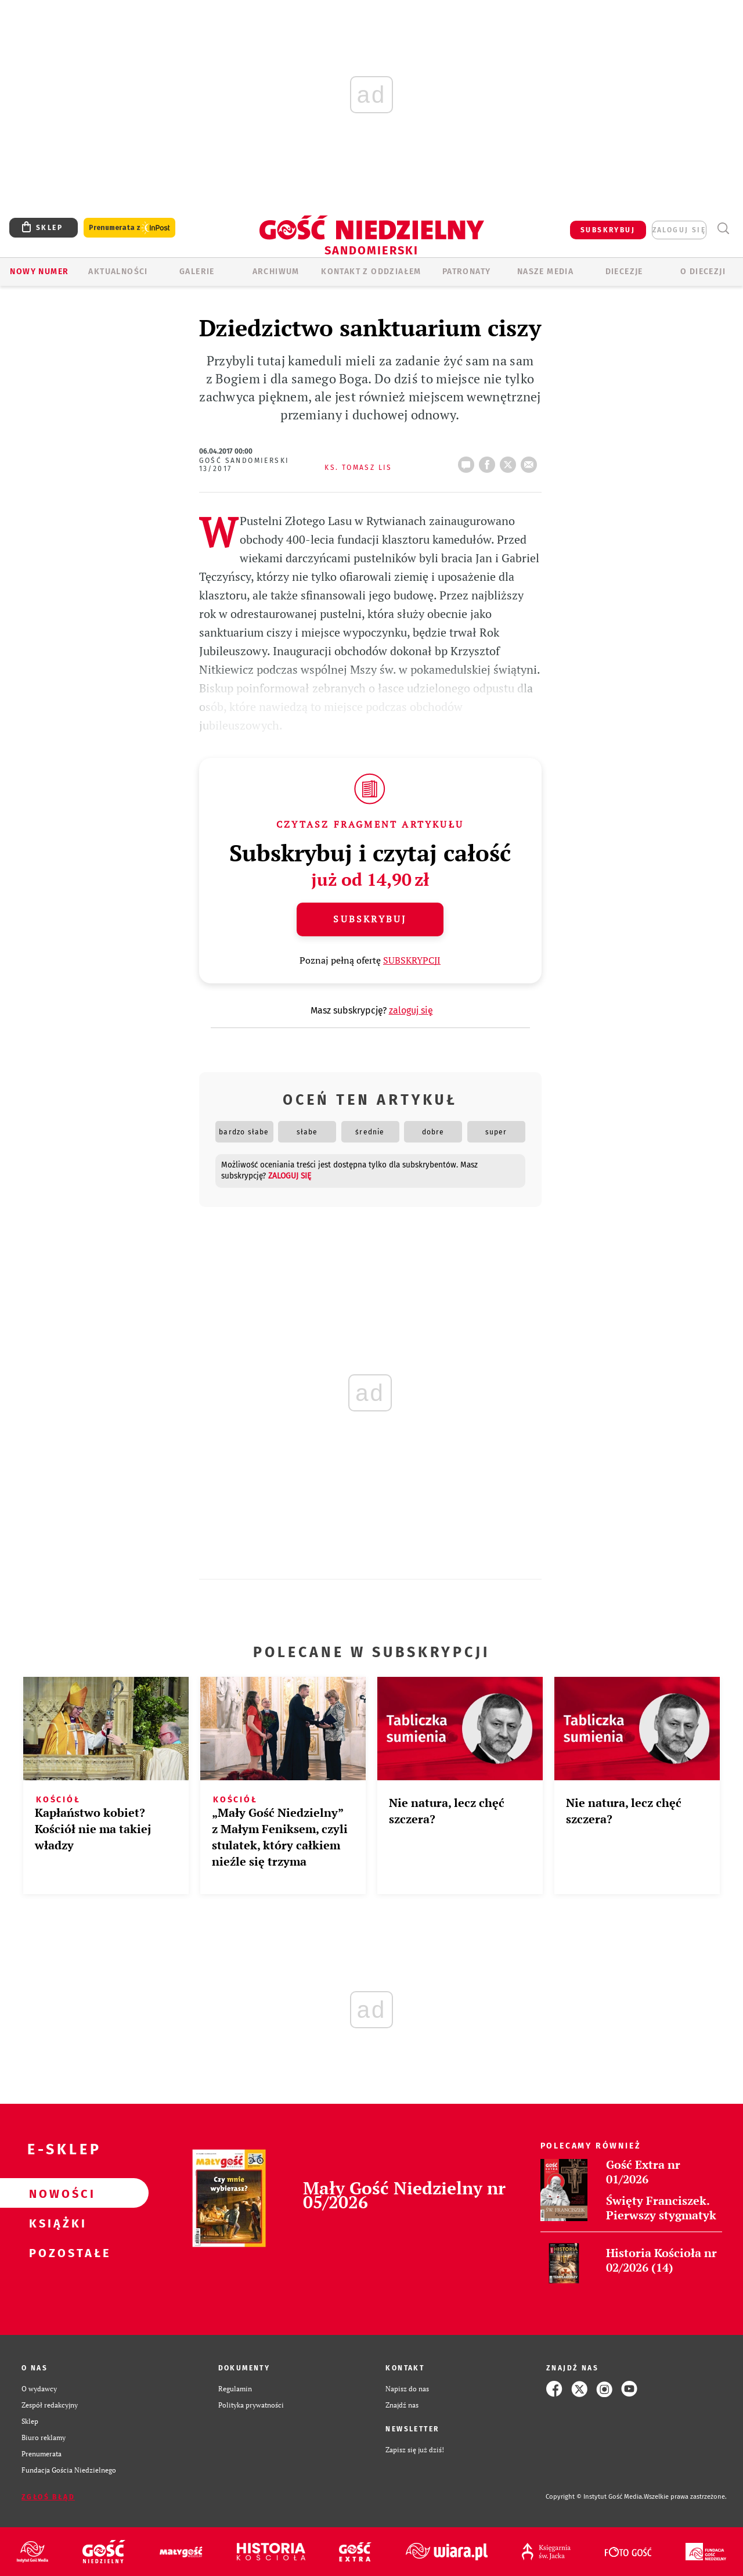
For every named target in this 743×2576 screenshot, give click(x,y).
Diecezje (624, 271)
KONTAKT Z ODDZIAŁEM (371, 271)
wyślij (531, 461)
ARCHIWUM (276, 271)
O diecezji (703, 271)
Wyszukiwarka (723, 228)
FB (489, 461)
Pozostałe (55, 2252)
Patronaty (466, 271)
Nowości (55, 2193)
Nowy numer (39, 271)
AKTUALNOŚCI (117, 271)
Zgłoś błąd (48, 2497)
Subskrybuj (369, 918)
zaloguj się (679, 230)
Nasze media (545, 271)
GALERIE (197, 271)
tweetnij (510, 461)
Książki (55, 2222)
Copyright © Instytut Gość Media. (595, 2496)
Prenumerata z (129, 228)
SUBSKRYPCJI (412, 960)
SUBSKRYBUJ (607, 230)
